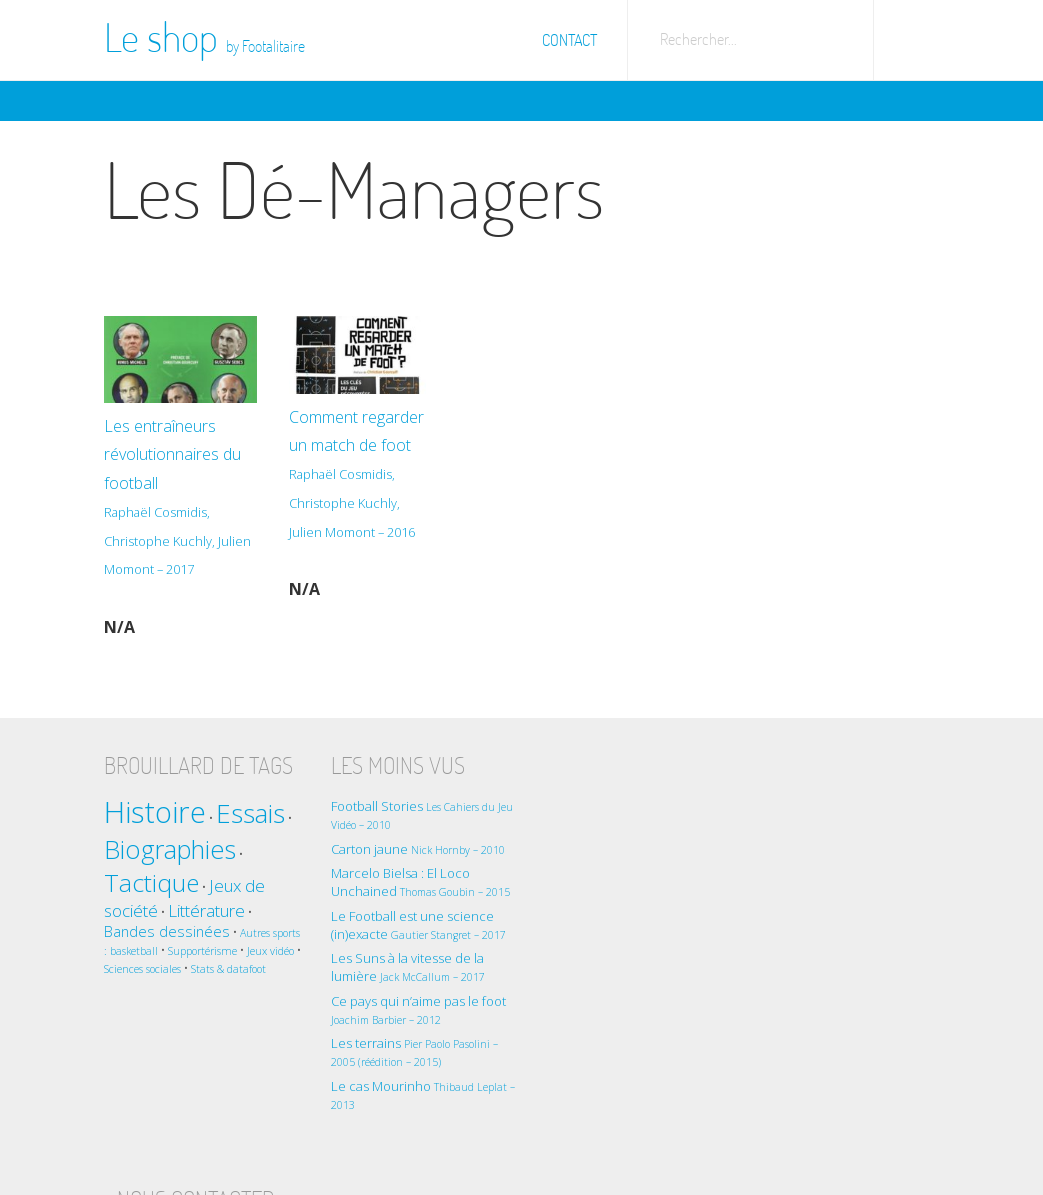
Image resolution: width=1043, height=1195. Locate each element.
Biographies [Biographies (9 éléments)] (170, 848)
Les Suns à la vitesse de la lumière (403, 966)
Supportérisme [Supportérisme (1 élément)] (232, 950)
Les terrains (409, 1050)
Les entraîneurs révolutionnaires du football (179, 498)
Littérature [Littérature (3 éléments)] (206, 909)
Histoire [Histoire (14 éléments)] (155, 811)
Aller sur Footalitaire (914, 35)
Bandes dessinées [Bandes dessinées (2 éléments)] (167, 930)
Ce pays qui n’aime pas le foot (413, 1008)
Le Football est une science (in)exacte (413, 924)
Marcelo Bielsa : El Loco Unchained (415, 881)
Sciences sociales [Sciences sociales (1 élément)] (176, 968)
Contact (569, 40)
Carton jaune (413, 848)
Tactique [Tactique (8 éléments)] (151, 881)
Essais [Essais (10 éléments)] (250, 812)
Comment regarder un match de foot (354, 489)
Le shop (204, 37)
